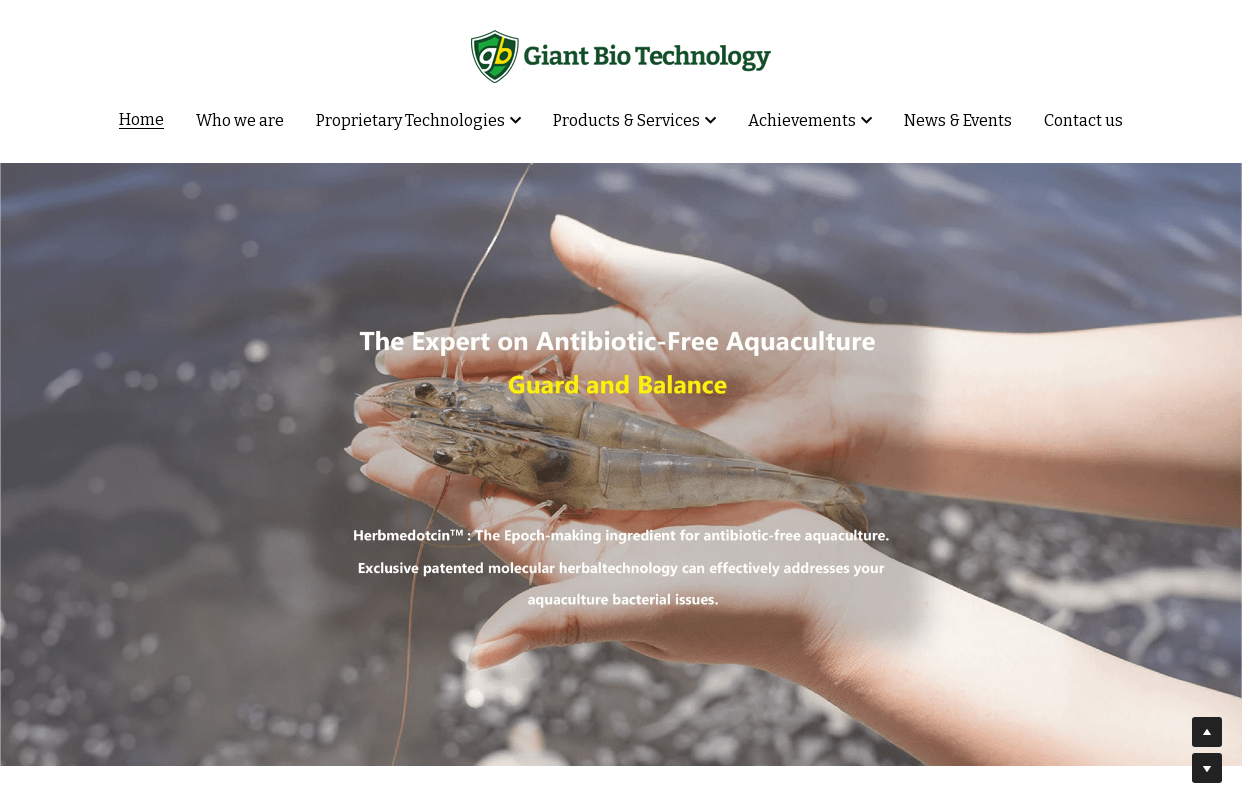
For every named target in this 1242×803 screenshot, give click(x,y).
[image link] (621, 54)
